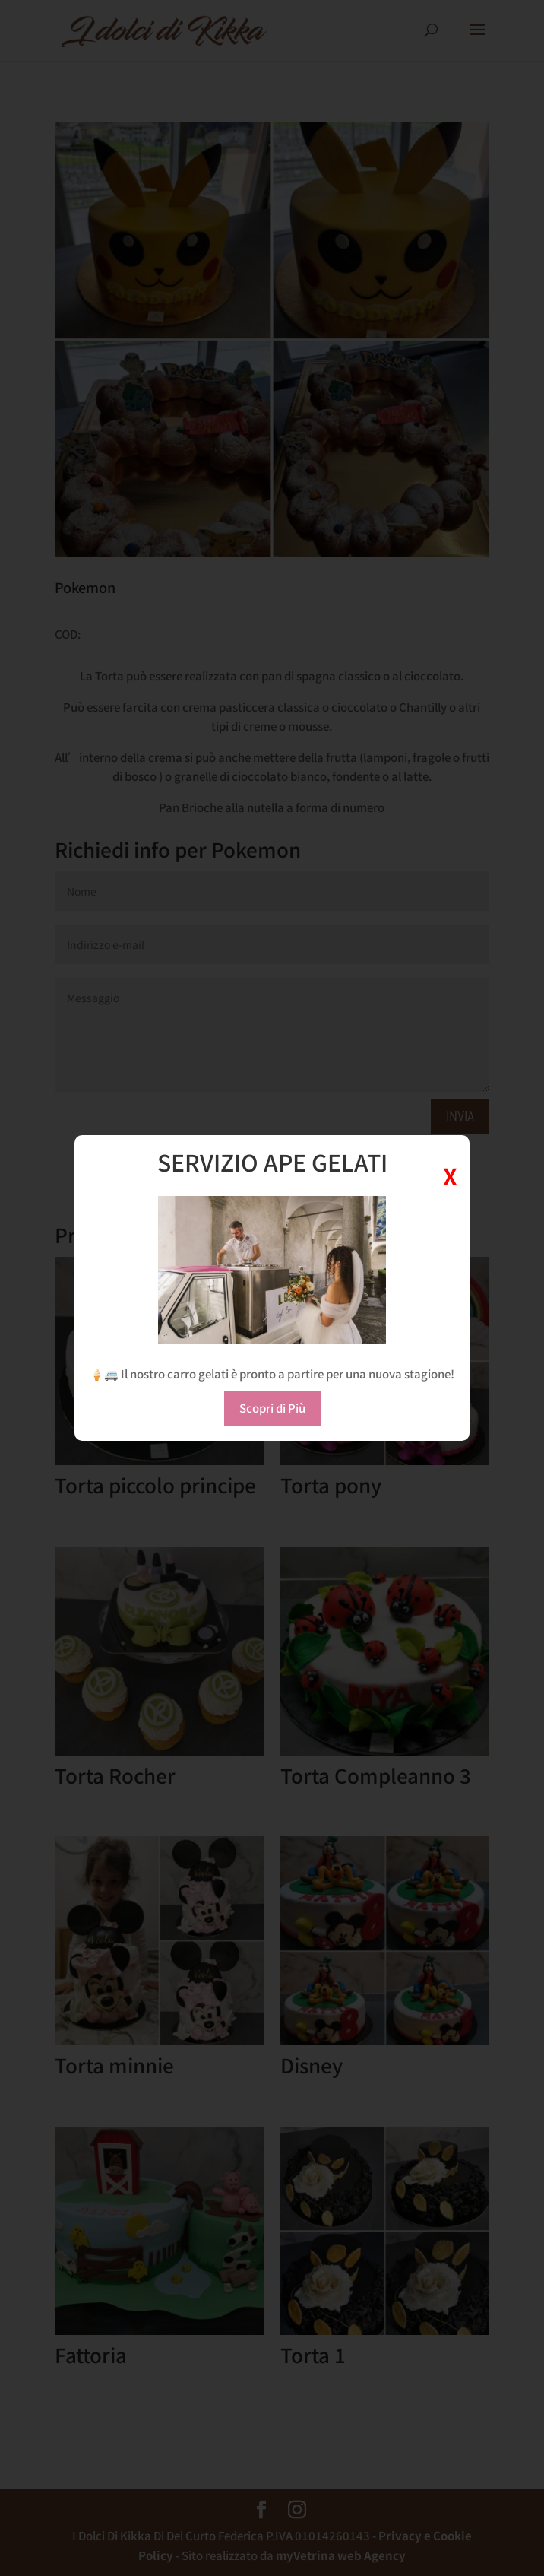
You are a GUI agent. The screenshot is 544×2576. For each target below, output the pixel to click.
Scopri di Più (272, 1408)
